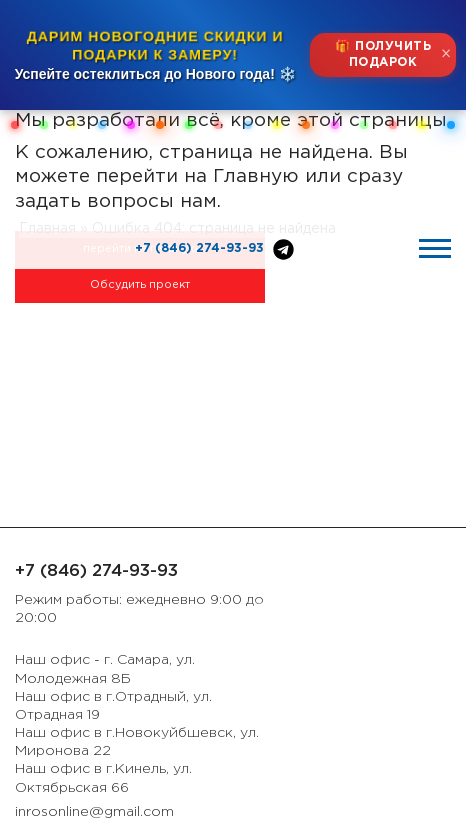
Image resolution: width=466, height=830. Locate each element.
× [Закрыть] (446, 54)
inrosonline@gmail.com (94, 812)
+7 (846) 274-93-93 (199, 248)
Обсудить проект (140, 285)
